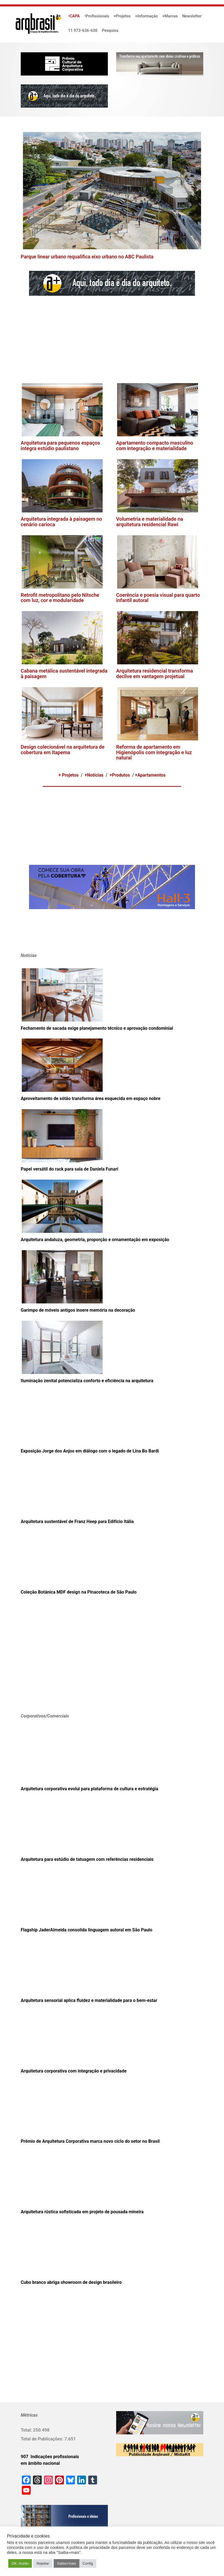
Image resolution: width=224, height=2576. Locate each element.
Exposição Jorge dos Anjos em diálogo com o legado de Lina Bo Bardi (90, 1451)
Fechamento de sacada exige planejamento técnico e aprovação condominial (97, 1028)
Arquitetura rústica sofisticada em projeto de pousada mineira (82, 2211)
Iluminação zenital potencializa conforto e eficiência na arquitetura (87, 1380)
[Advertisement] (97, 339)
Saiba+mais (66, 2563)
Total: (27, 2430)
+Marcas (170, 16)
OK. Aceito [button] (20, 2563)
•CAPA (74, 16)
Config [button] (88, 2563)
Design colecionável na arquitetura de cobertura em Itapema (63, 749)
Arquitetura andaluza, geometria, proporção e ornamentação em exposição (95, 1239)
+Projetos (122, 16)
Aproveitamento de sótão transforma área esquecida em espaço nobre (90, 1098)
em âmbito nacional (40, 2463)
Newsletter (192, 16)
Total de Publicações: (42, 2439)
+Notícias (94, 775)
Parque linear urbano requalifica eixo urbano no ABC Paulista (87, 257)
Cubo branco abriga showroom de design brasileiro (71, 2282)
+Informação (146, 16)
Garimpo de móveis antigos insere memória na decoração (78, 1310)
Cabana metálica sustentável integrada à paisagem (64, 673)
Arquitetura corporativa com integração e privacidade (74, 2071)
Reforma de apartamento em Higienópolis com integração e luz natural (154, 752)
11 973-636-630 (83, 30)
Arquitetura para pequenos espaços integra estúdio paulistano (60, 445)
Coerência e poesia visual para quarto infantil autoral (158, 597)
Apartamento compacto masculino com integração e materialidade (154, 445)
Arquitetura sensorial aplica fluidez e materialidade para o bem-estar (89, 2000)
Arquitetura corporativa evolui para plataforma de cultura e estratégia (89, 1788)
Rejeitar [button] (43, 2563)
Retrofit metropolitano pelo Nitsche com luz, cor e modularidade (60, 597)
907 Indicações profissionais (50, 2456)
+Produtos (120, 775)
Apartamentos (151, 775)
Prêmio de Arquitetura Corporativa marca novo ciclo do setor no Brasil (90, 2141)
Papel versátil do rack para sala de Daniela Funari (69, 1169)
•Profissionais (96, 16)
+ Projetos (68, 775)
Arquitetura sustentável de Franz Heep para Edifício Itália (77, 1521)
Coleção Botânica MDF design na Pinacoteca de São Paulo (79, 1592)
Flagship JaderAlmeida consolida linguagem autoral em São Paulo (86, 1929)
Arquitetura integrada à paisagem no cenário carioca (61, 521)
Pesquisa (110, 30)
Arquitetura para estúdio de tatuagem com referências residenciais (87, 1859)
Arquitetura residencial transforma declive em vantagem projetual (154, 673)
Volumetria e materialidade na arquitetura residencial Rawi (149, 521)
